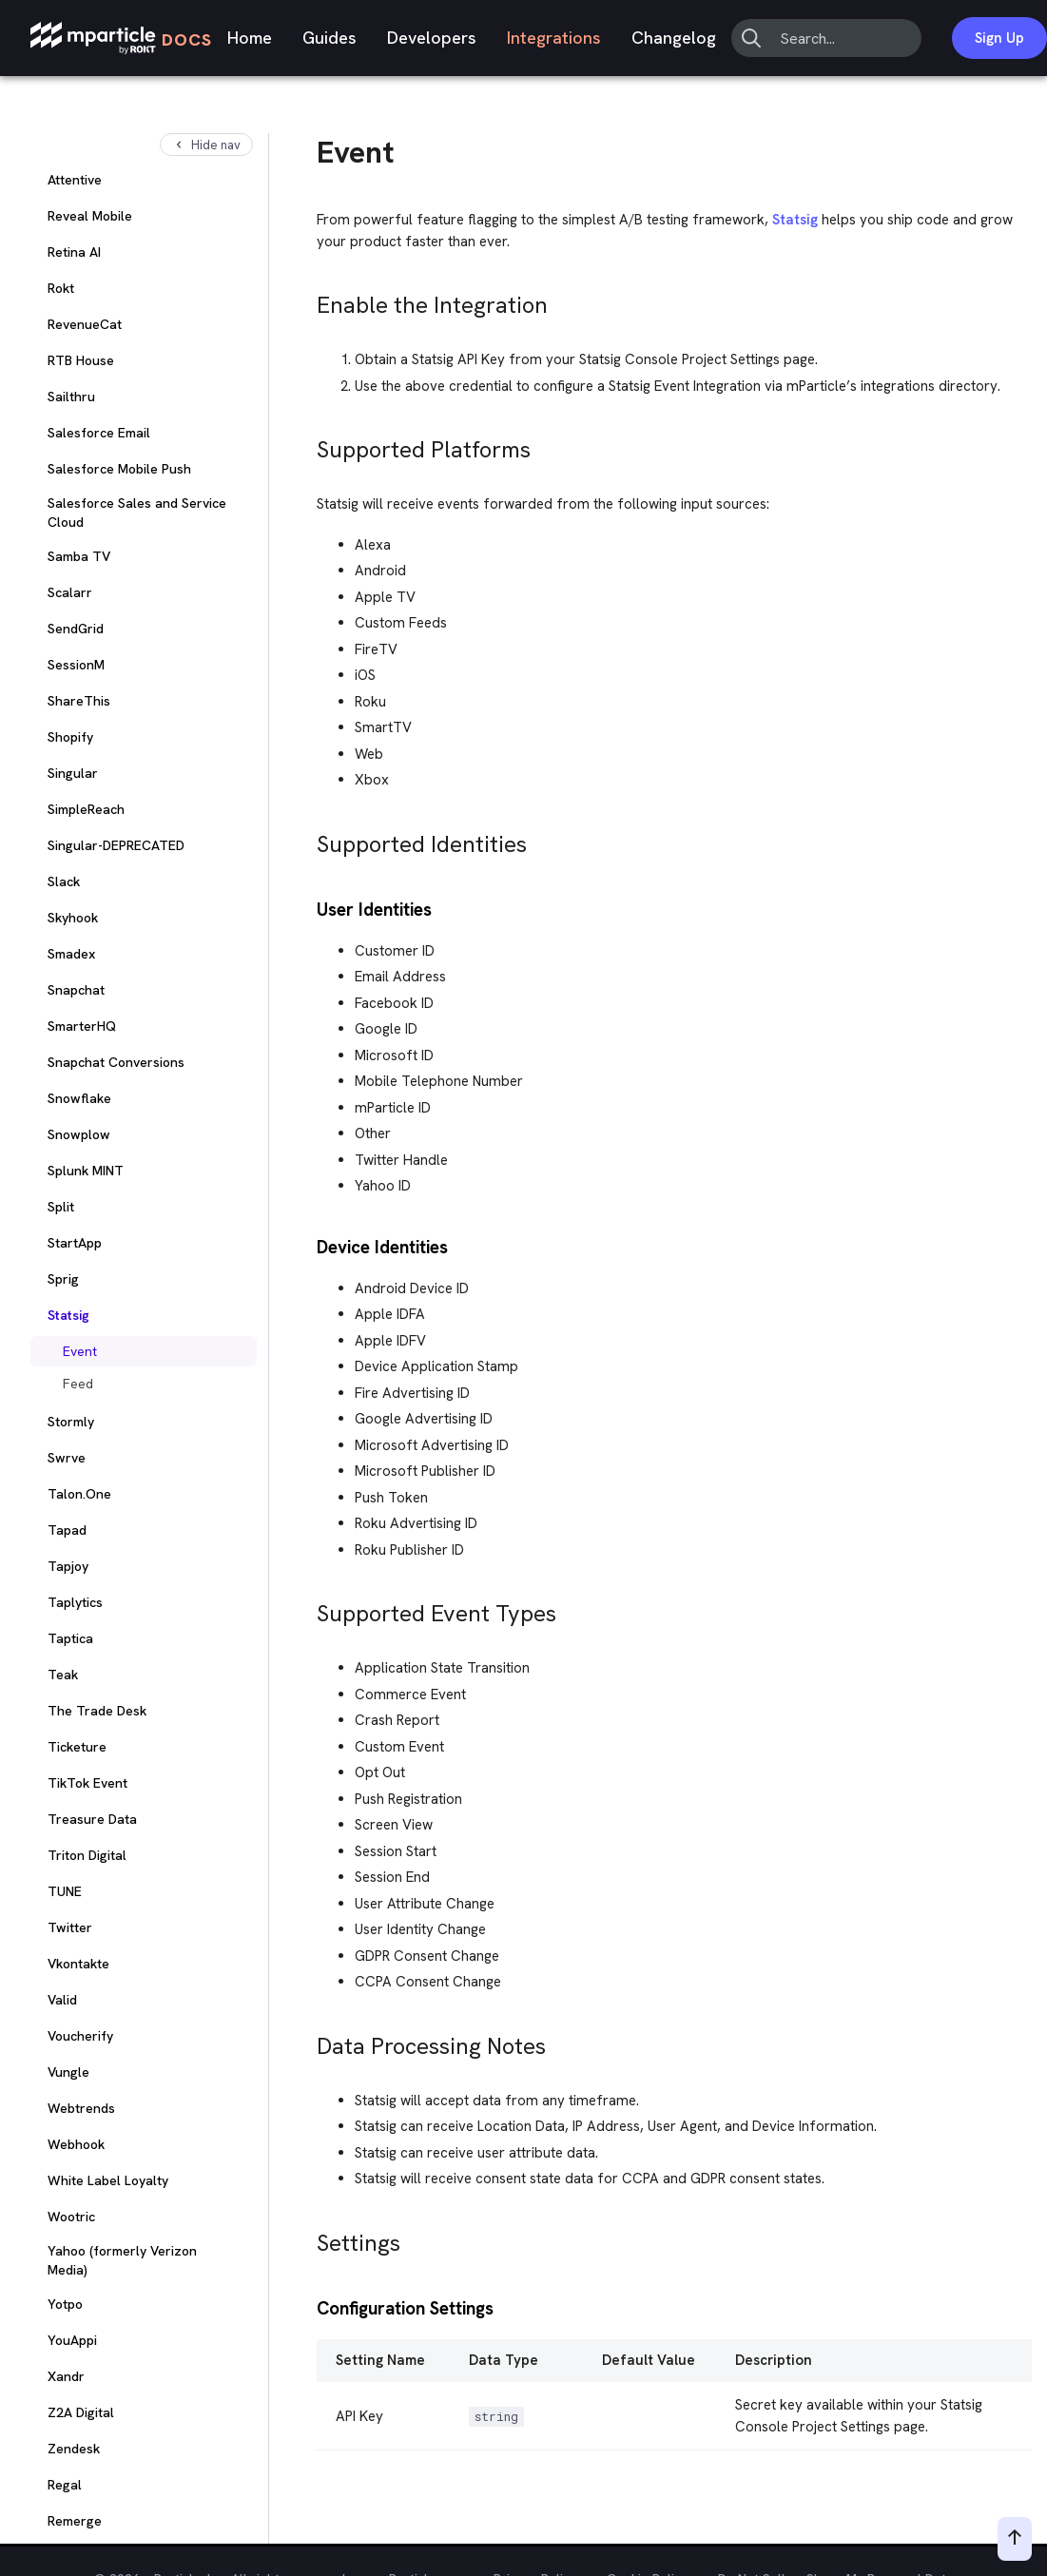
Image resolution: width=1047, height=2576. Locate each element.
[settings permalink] (308, 2238)
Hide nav (206, 145)
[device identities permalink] (308, 1245)
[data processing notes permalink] (308, 2041)
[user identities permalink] (308, 908)
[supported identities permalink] (308, 839)
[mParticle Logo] (121, 38)
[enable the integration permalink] (308, 300)
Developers (431, 37)
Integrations (554, 37)
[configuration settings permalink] (308, 2306)
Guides (329, 37)
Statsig (795, 219)
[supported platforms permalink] (308, 444)
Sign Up (999, 38)
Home (249, 37)
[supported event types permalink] (308, 1608)
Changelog (673, 37)
